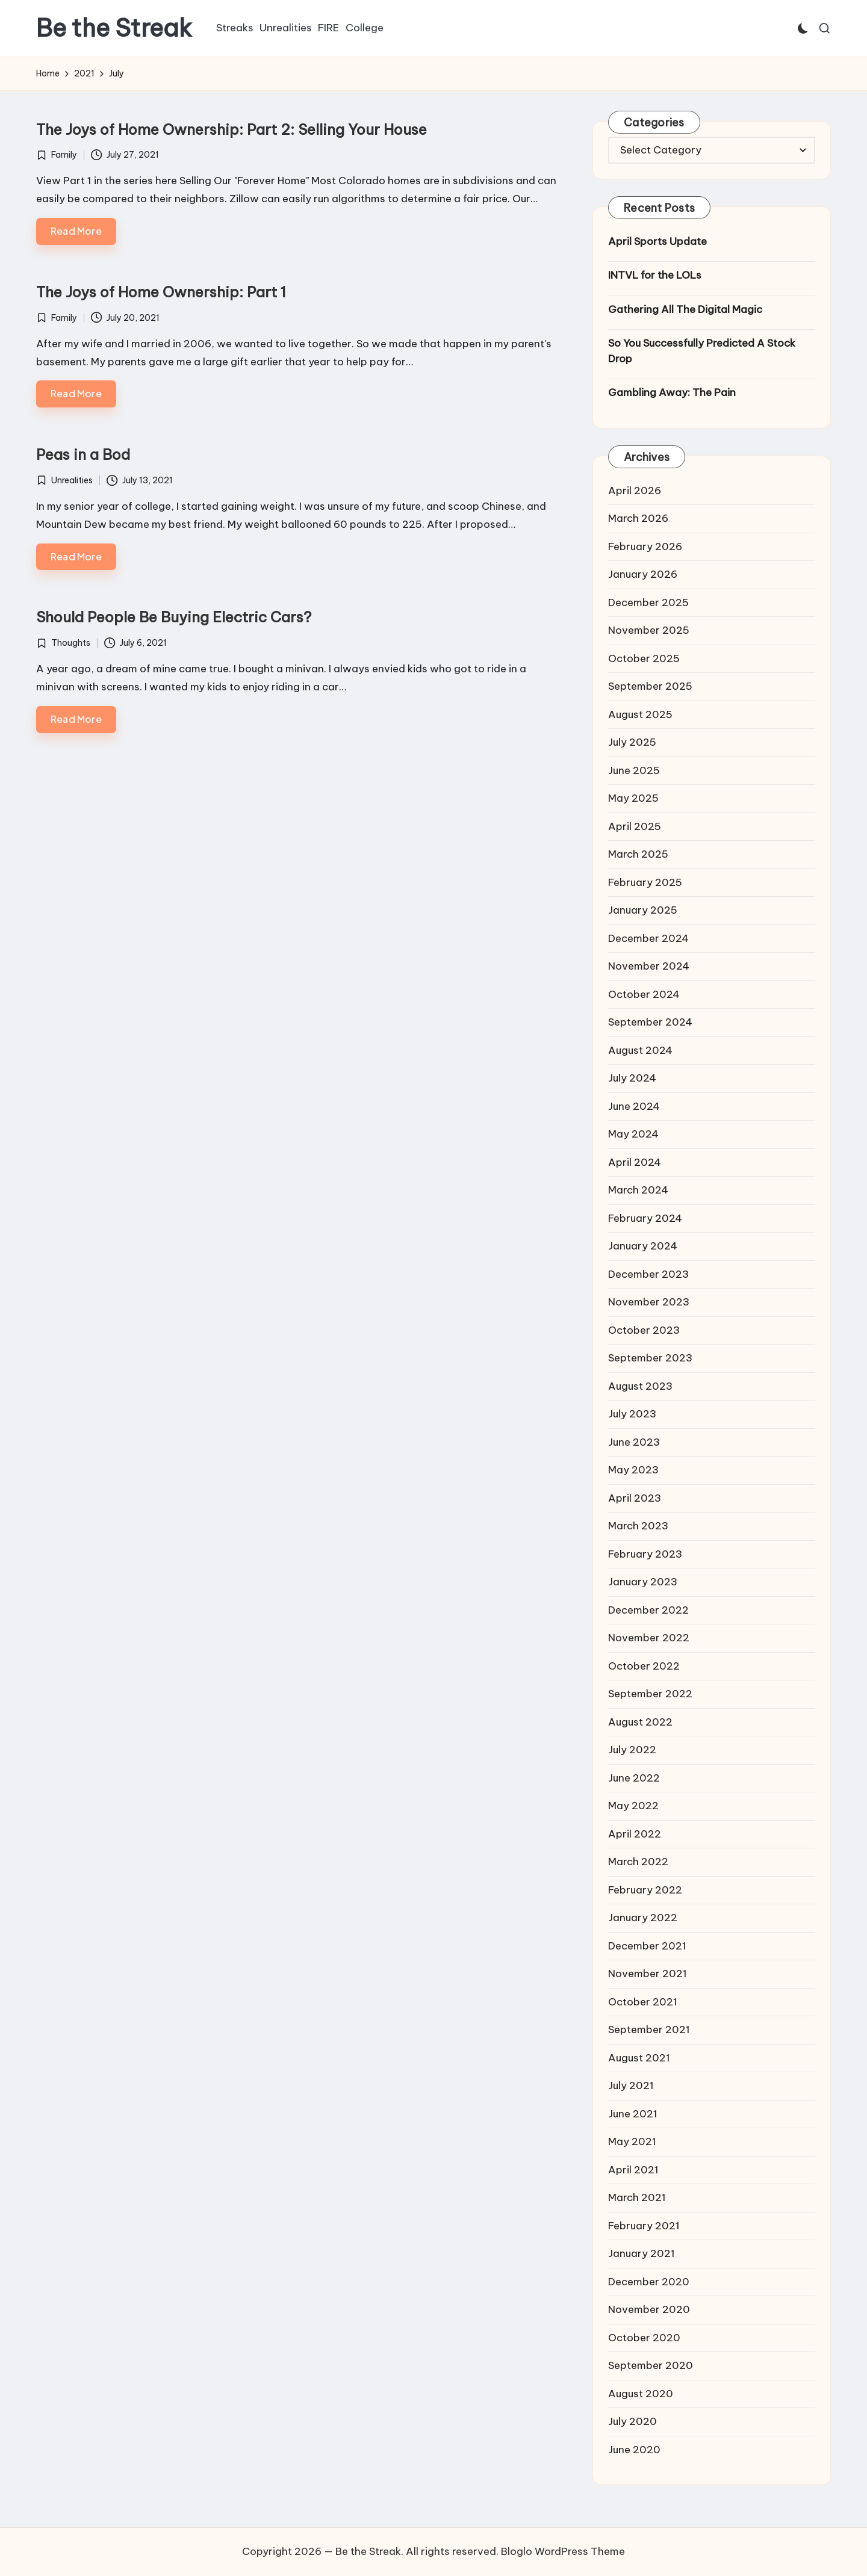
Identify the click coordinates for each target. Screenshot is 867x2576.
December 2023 (648, 1274)
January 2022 (642, 1917)
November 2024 (648, 966)
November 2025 (648, 630)
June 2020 (634, 2449)
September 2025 (650, 686)
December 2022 (648, 1610)
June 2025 (634, 770)
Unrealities (72, 480)
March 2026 (638, 518)
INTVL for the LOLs (654, 275)
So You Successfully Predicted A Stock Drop (701, 350)
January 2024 (642, 1245)
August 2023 (640, 1386)
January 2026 (642, 574)
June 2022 (634, 1778)
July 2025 (632, 742)
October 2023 (644, 1330)
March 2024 (638, 1190)
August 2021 (639, 2057)
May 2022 (633, 1805)
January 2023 (642, 1581)
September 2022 (650, 1693)
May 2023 (633, 1469)
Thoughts (70, 642)
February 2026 (645, 546)
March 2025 (638, 854)
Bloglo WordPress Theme (563, 2551)
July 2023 (632, 1413)
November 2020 (649, 2309)
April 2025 (634, 826)
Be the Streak (114, 28)
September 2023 (650, 1357)
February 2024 (645, 1218)
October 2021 (642, 2001)
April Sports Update (657, 241)
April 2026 (634, 490)
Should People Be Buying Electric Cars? (174, 617)
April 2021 (633, 2169)
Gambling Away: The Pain (672, 392)
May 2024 (633, 1134)
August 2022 (640, 1722)
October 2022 (644, 1666)
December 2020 (648, 2281)
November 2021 (647, 1973)
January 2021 (641, 2253)
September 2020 (650, 2365)
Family (64, 154)
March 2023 (638, 1525)
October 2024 (644, 994)
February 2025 (645, 882)
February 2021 (644, 2225)
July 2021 (631, 2085)
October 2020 (644, 2337)
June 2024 (634, 1106)
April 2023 (634, 1498)
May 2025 (633, 798)
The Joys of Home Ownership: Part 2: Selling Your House (231, 129)
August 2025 (640, 714)
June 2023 (634, 1442)
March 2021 (637, 2197)
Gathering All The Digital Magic (685, 309)
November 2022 (648, 1637)
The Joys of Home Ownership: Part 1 (161, 292)
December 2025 (648, 602)
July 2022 (632, 1749)
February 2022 (645, 1889)
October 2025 (644, 658)
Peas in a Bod (83, 454)
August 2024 (640, 1050)
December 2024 (648, 938)
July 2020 (632, 2421)
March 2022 (638, 1861)
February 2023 (645, 1554)
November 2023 (648, 1301)
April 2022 (634, 1834)
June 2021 (632, 2113)
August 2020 (640, 2393)
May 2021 (632, 2141)
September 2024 (650, 1022)
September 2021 (649, 2029)
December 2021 (647, 1945)
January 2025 (642, 910)
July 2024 (632, 1078)
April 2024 (634, 1162)
